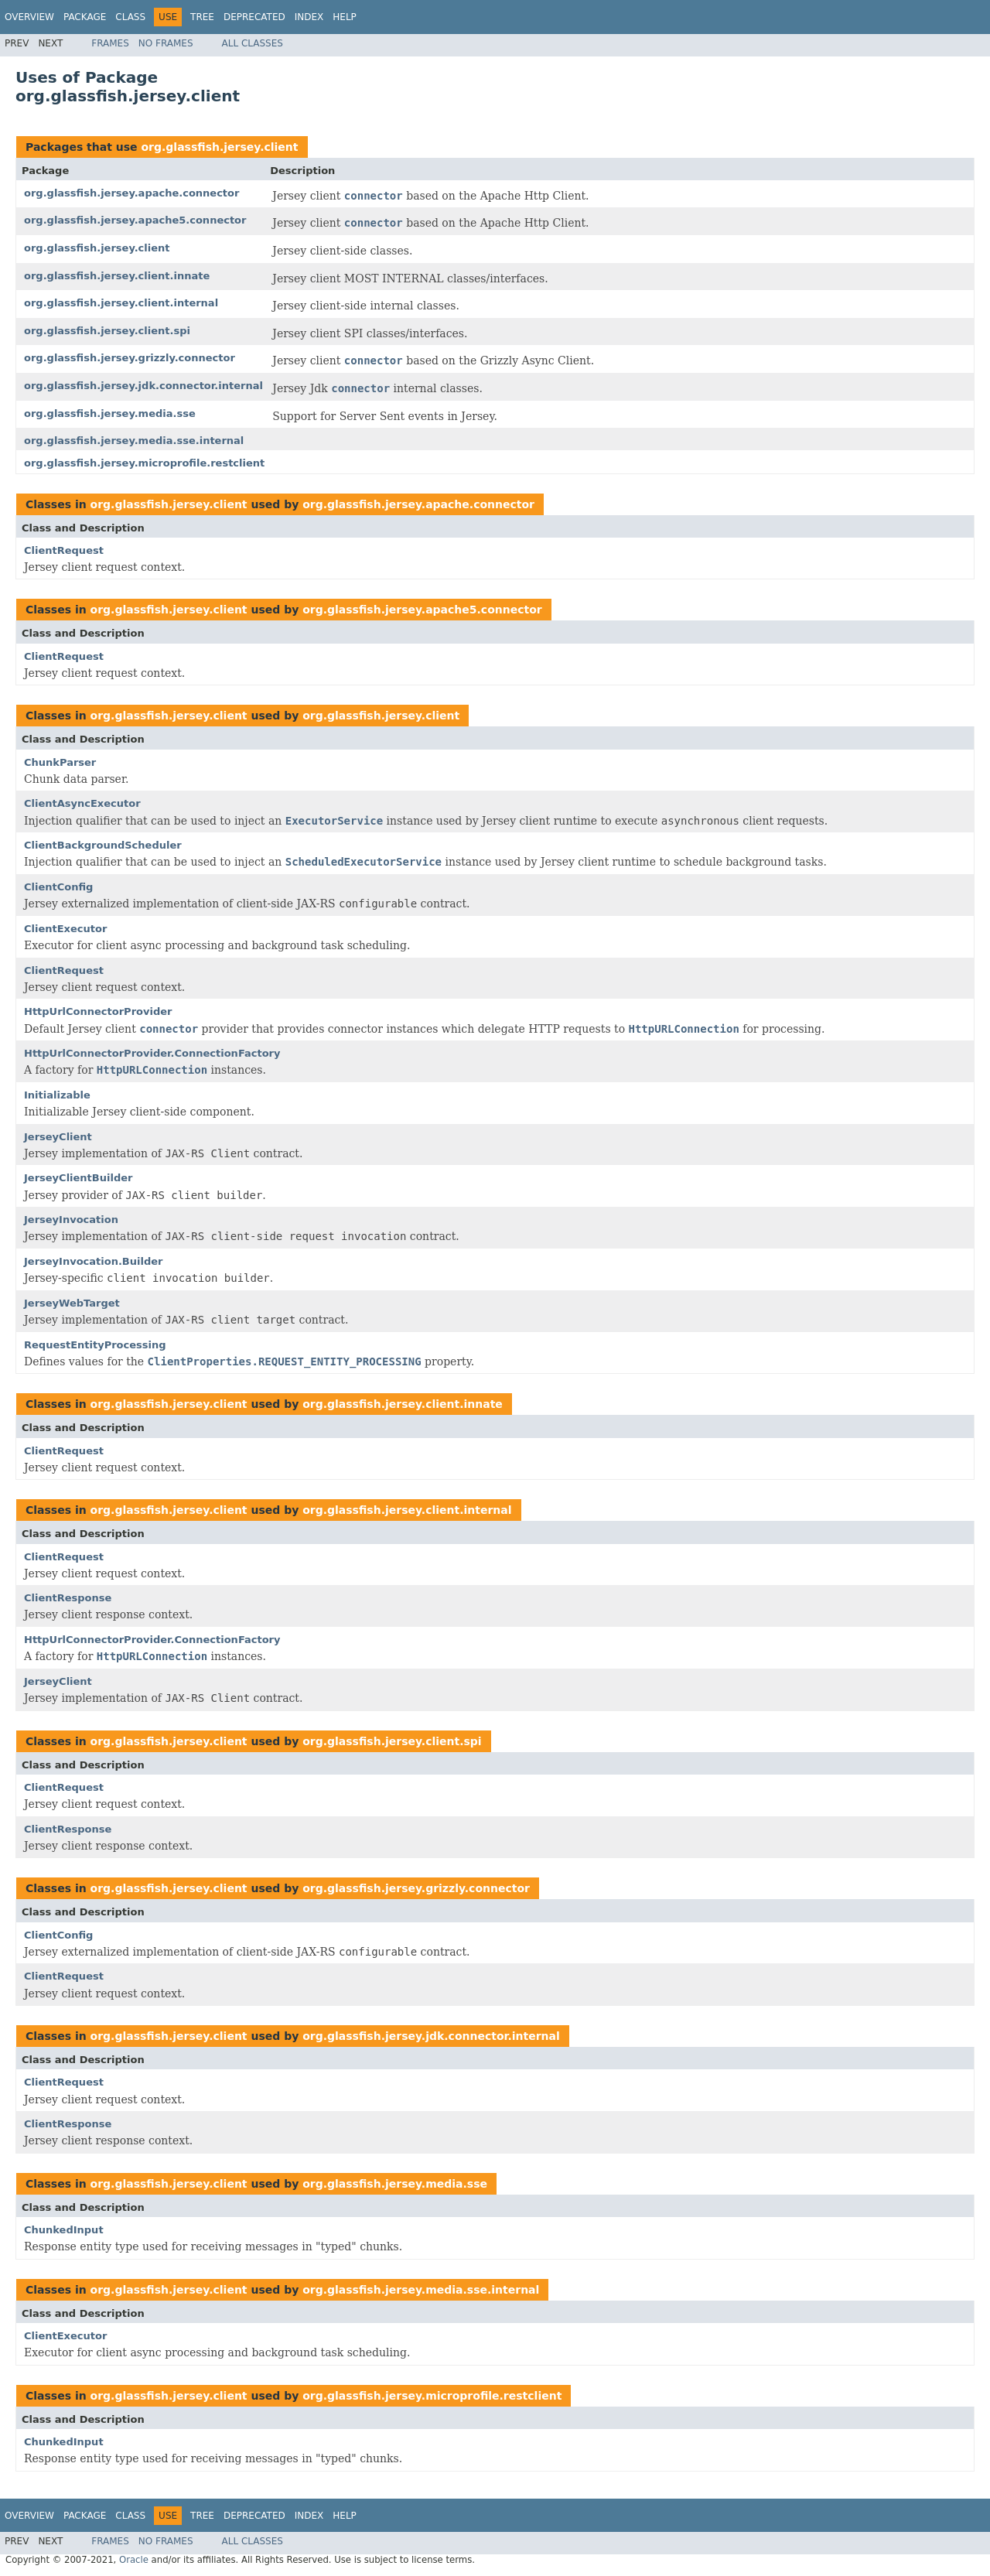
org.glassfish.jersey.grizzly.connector (129, 358)
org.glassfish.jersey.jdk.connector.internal (143, 385)
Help (345, 17)
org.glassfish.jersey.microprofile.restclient (144, 463)
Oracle (133, 2559)
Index (309, 17)
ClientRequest (64, 550)
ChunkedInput (64, 2230)
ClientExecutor (65, 928)
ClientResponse (67, 1598)
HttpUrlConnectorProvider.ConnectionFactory (152, 1053)
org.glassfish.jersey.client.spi (107, 331)
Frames (110, 43)
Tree (202, 17)
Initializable (57, 1095)
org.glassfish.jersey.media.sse (110, 413)
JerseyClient (58, 1137)
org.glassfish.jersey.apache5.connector (135, 220)
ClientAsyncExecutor (82, 803)
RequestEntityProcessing (95, 1345)
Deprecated (254, 17)
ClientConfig (58, 887)
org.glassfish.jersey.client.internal (121, 303)
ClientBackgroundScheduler (103, 845)
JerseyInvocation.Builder (93, 1261)
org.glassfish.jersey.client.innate (117, 276)
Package (84, 17)
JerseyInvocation (71, 1219)
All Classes (252, 43)
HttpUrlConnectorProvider (98, 1011)
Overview (29, 17)
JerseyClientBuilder (78, 1178)
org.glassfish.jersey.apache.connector (131, 193)
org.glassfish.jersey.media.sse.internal (134, 440)
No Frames (165, 43)
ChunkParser (60, 762)
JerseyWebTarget (72, 1303)
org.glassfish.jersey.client (219, 147)
